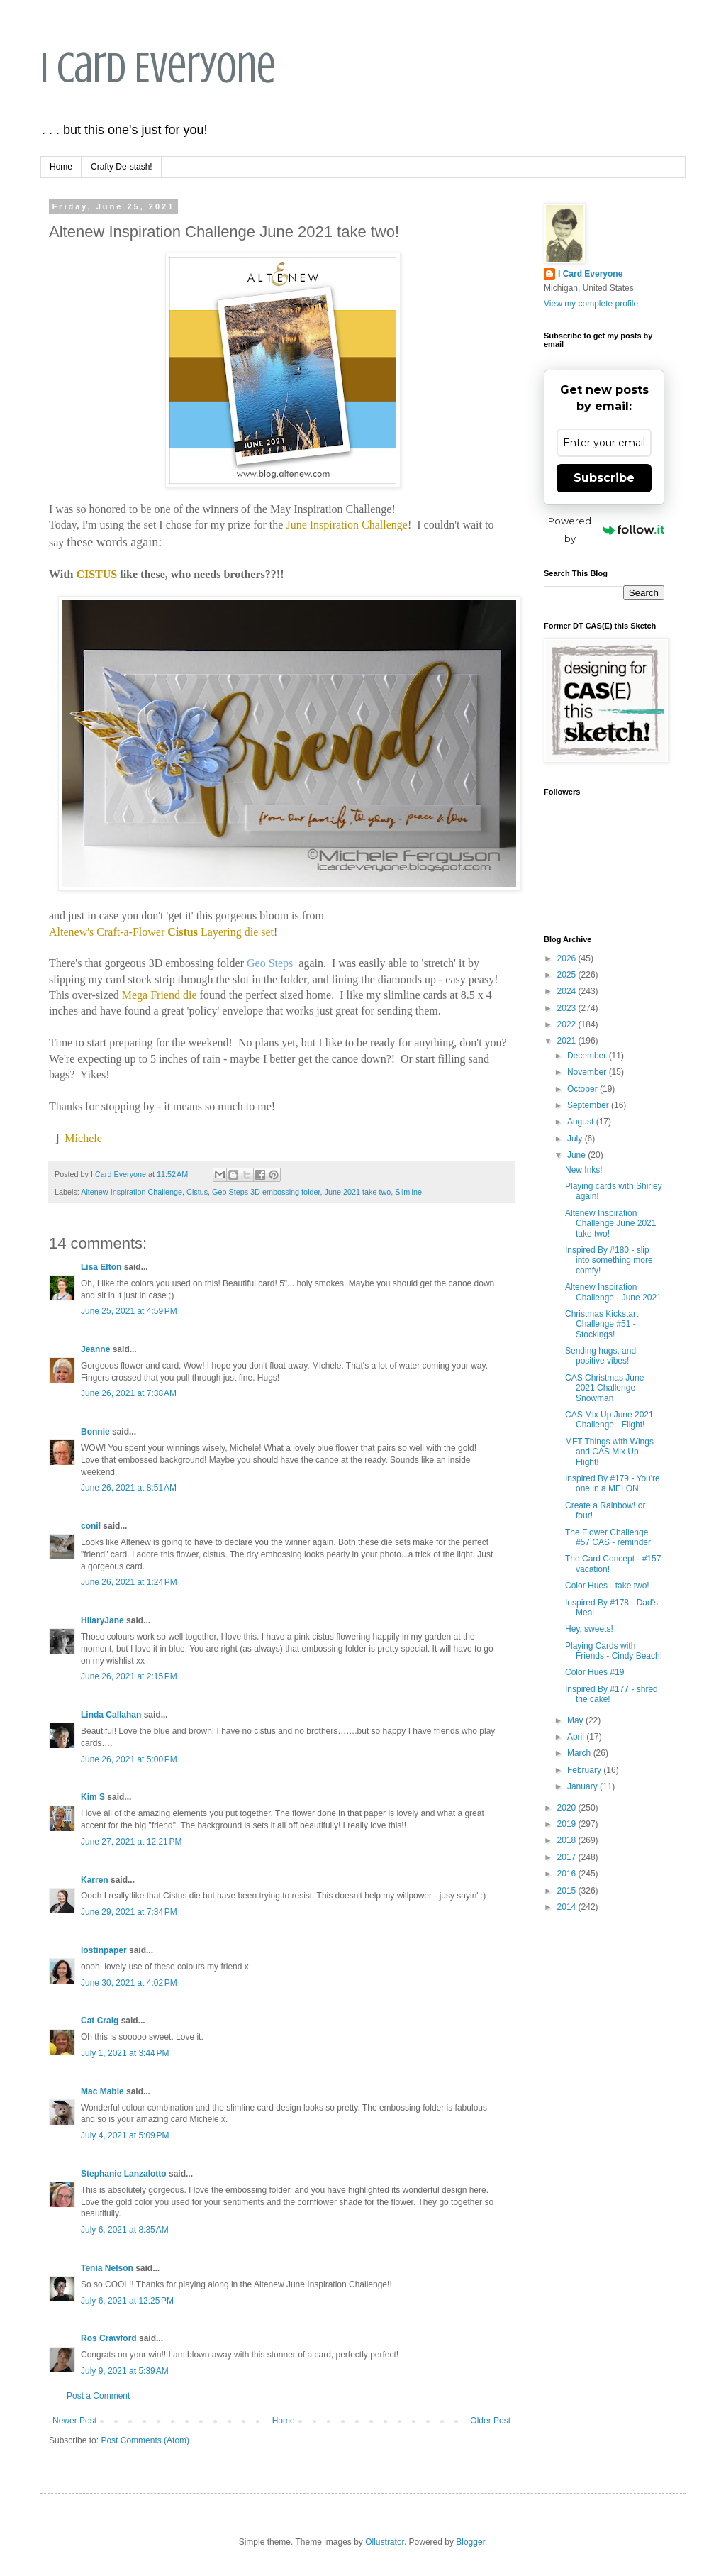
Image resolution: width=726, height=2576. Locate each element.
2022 (568, 1024)
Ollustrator (384, 2542)
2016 (568, 1874)
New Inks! (584, 1170)
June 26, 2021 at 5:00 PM (129, 1759)
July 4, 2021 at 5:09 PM (125, 2135)
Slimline (408, 1192)
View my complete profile (591, 304)
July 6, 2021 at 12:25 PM (127, 2301)
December (588, 1056)
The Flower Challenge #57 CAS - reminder (608, 1537)
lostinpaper (104, 1950)
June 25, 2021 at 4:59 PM (129, 1311)
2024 (568, 991)
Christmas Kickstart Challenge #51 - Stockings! (601, 1324)
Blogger (470, 2542)
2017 (568, 1857)
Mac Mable (102, 2091)
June (577, 1155)
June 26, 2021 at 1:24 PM (129, 1582)
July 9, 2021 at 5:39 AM (125, 2371)
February (585, 1770)
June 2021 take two (358, 1192)
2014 (568, 1907)
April (576, 1737)
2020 (568, 1808)
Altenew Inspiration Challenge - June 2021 (613, 1292)
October (583, 1089)
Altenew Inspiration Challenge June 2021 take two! (610, 1223)
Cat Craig (99, 2020)
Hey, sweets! (589, 1629)
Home (61, 167)
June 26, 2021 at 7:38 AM (129, 1393)
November (588, 1072)
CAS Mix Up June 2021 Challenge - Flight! (609, 1420)
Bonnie (95, 1432)
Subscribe (604, 478)
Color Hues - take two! (607, 1586)
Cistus (197, 1192)
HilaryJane (102, 1620)
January (583, 1786)
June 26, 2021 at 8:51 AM (129, 1488)
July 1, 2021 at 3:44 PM (125, 2053)
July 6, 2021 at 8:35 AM (125, 2230)
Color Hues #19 (594, 1672)
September (589, 1105)
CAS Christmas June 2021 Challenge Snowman (604, 1388)
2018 (568, 1840)
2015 (568, 1891)
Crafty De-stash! (121, 167)
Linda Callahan (111, 1715)
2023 (568, 1008)
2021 (568, 1041)
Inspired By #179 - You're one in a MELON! (612, 1483)
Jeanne (95, 1349)
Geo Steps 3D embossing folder (266, 1192)
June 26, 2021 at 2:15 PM (129, 1676)
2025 (568, 975)
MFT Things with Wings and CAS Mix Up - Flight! (609, 1452)
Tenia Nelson (107, 2268)
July (576, 1139)
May (576, 1720)
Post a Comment (98, 2396)
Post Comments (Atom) (145, 2440)
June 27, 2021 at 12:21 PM (131, 1842)
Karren (94, 1880)
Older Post (490, 2421)
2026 (568, 958)
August (581, 1122)
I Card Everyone (158, 68)
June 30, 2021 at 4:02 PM (129, 1983)
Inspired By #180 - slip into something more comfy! (609, 1260)
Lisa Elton (101, 1267)
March (580, 1753)
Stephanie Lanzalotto (124, 2174)
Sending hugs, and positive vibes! (600, 1356)
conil (91, 1526)
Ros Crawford (109, 2338)
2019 (568, 1824)
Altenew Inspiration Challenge (131, 1192)
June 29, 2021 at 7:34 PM (129, 1912)
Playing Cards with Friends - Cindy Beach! (613, 1651)
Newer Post (74, 2421)
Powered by (606, 529)
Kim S (93, 1797)
